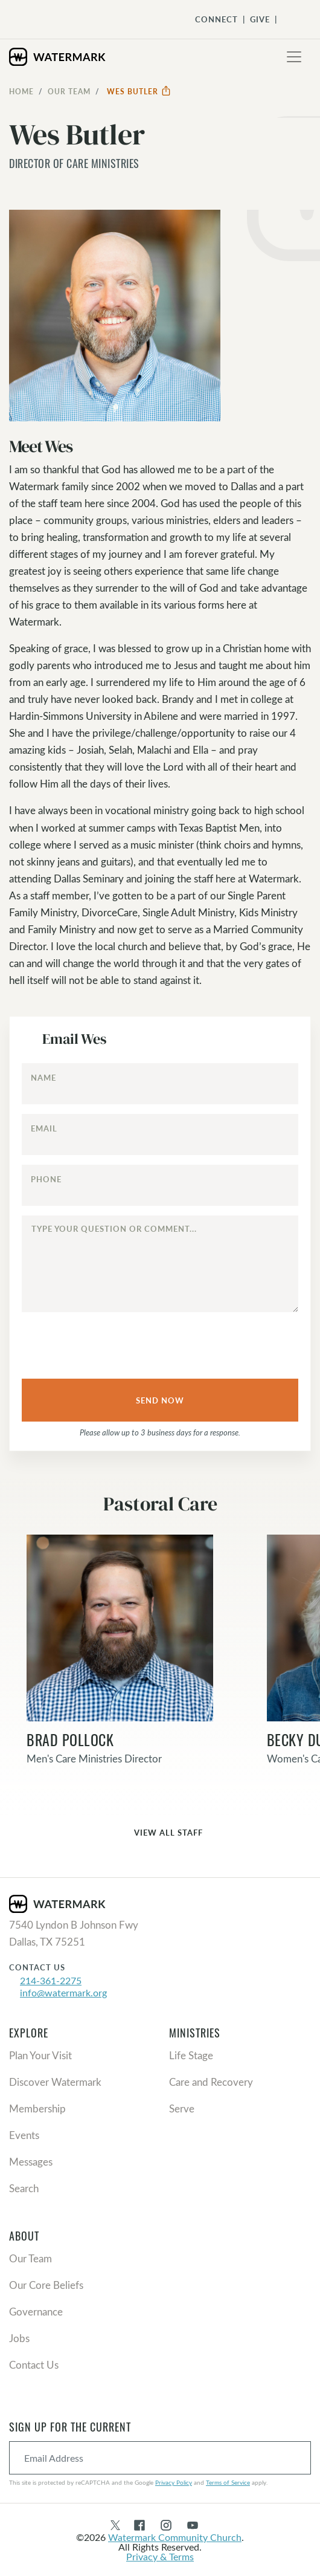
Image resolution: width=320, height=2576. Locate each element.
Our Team (69, 91)
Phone (46, 1179)
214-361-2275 (51, 1980)
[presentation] (100, 1342)
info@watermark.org (63, 1992)
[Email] (160, 1134)
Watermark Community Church (175, 2537)
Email (44, 1128)
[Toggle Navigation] (290, 19)
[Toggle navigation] (294, 57)
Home (21, 91)
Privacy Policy (173, 2482)
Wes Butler (139, 91)
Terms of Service (228, 2482)
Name (43, 1077)
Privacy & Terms (160, 2556)
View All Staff (160, 1833)
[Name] (160, 1083)
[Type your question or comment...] (160, 1263)
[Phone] (160, 1185)
